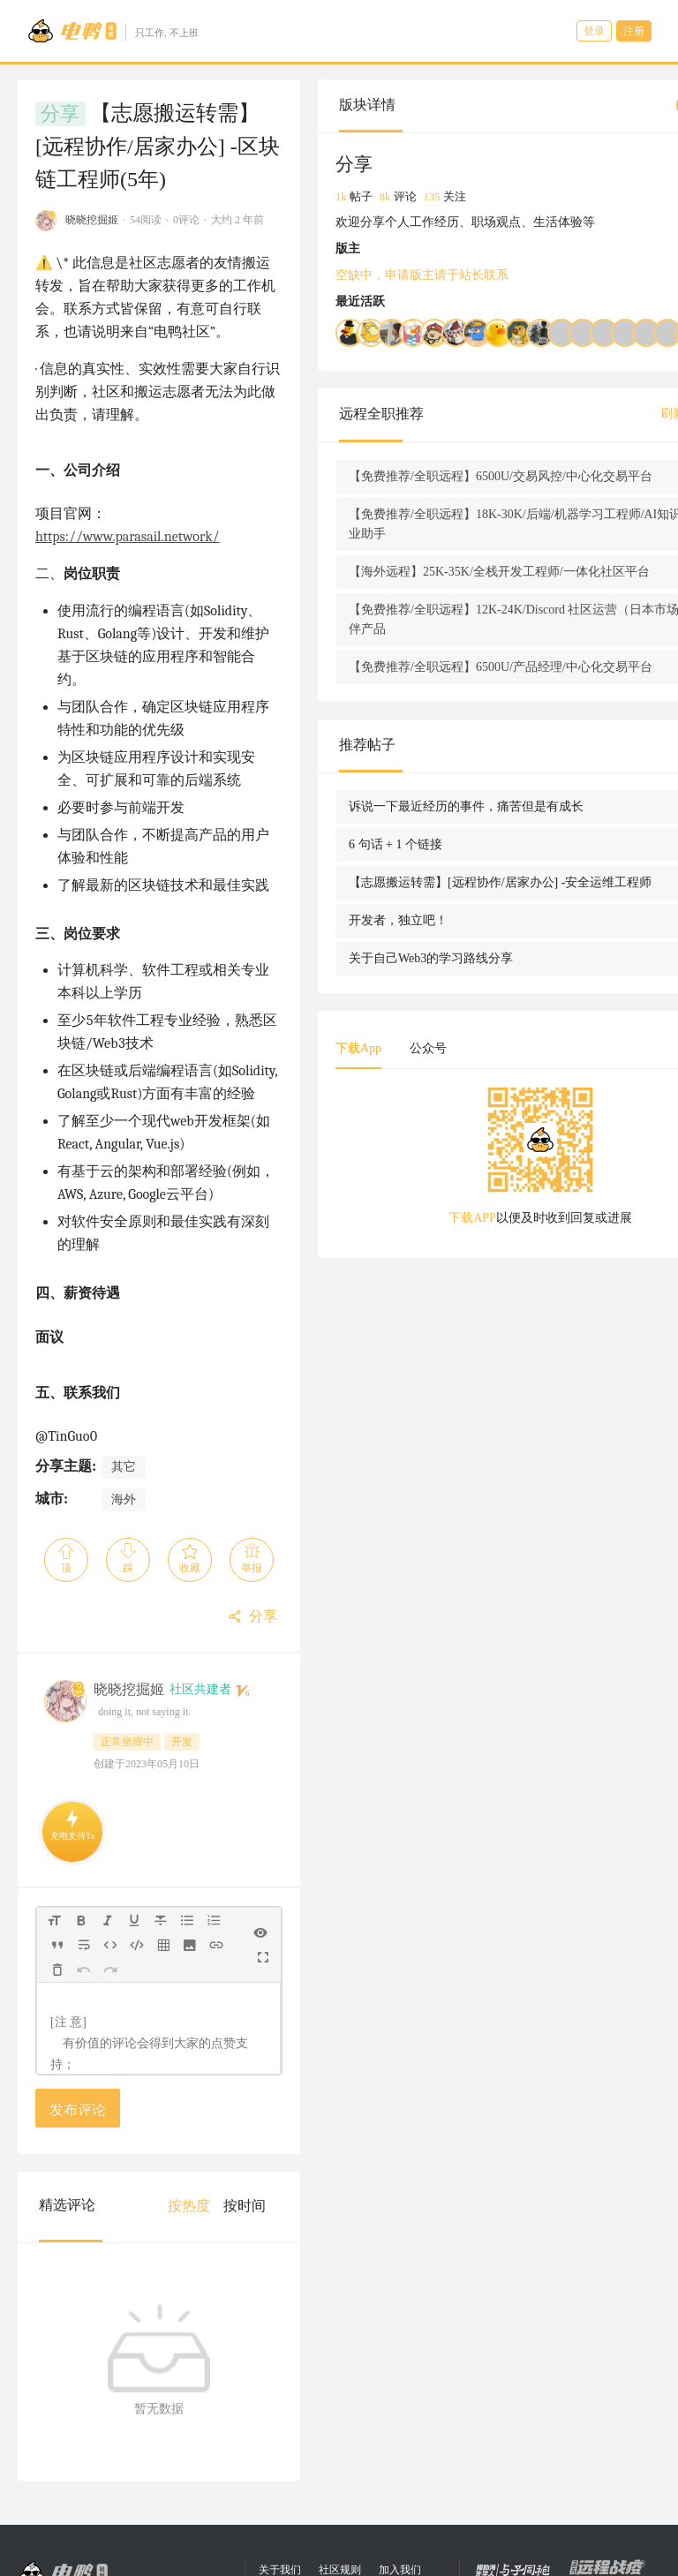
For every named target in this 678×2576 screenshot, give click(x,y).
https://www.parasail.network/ (198, 435)
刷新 (570, 433)
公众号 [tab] (488, 1164)
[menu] (283, 2034)
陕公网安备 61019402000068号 (341, 2568)
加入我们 (400, 2427)
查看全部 (614, 433)
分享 (60, 113)
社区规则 (340, 2427)
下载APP (451, 1334)
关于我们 (280, 2427)
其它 (123, 1295)
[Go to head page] (112, 31)
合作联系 (297, 2450)
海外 (123, 1328)
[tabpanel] (519, 1278)
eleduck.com (359, 2484)
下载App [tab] (418, 1164)
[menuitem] (249, 2035)
